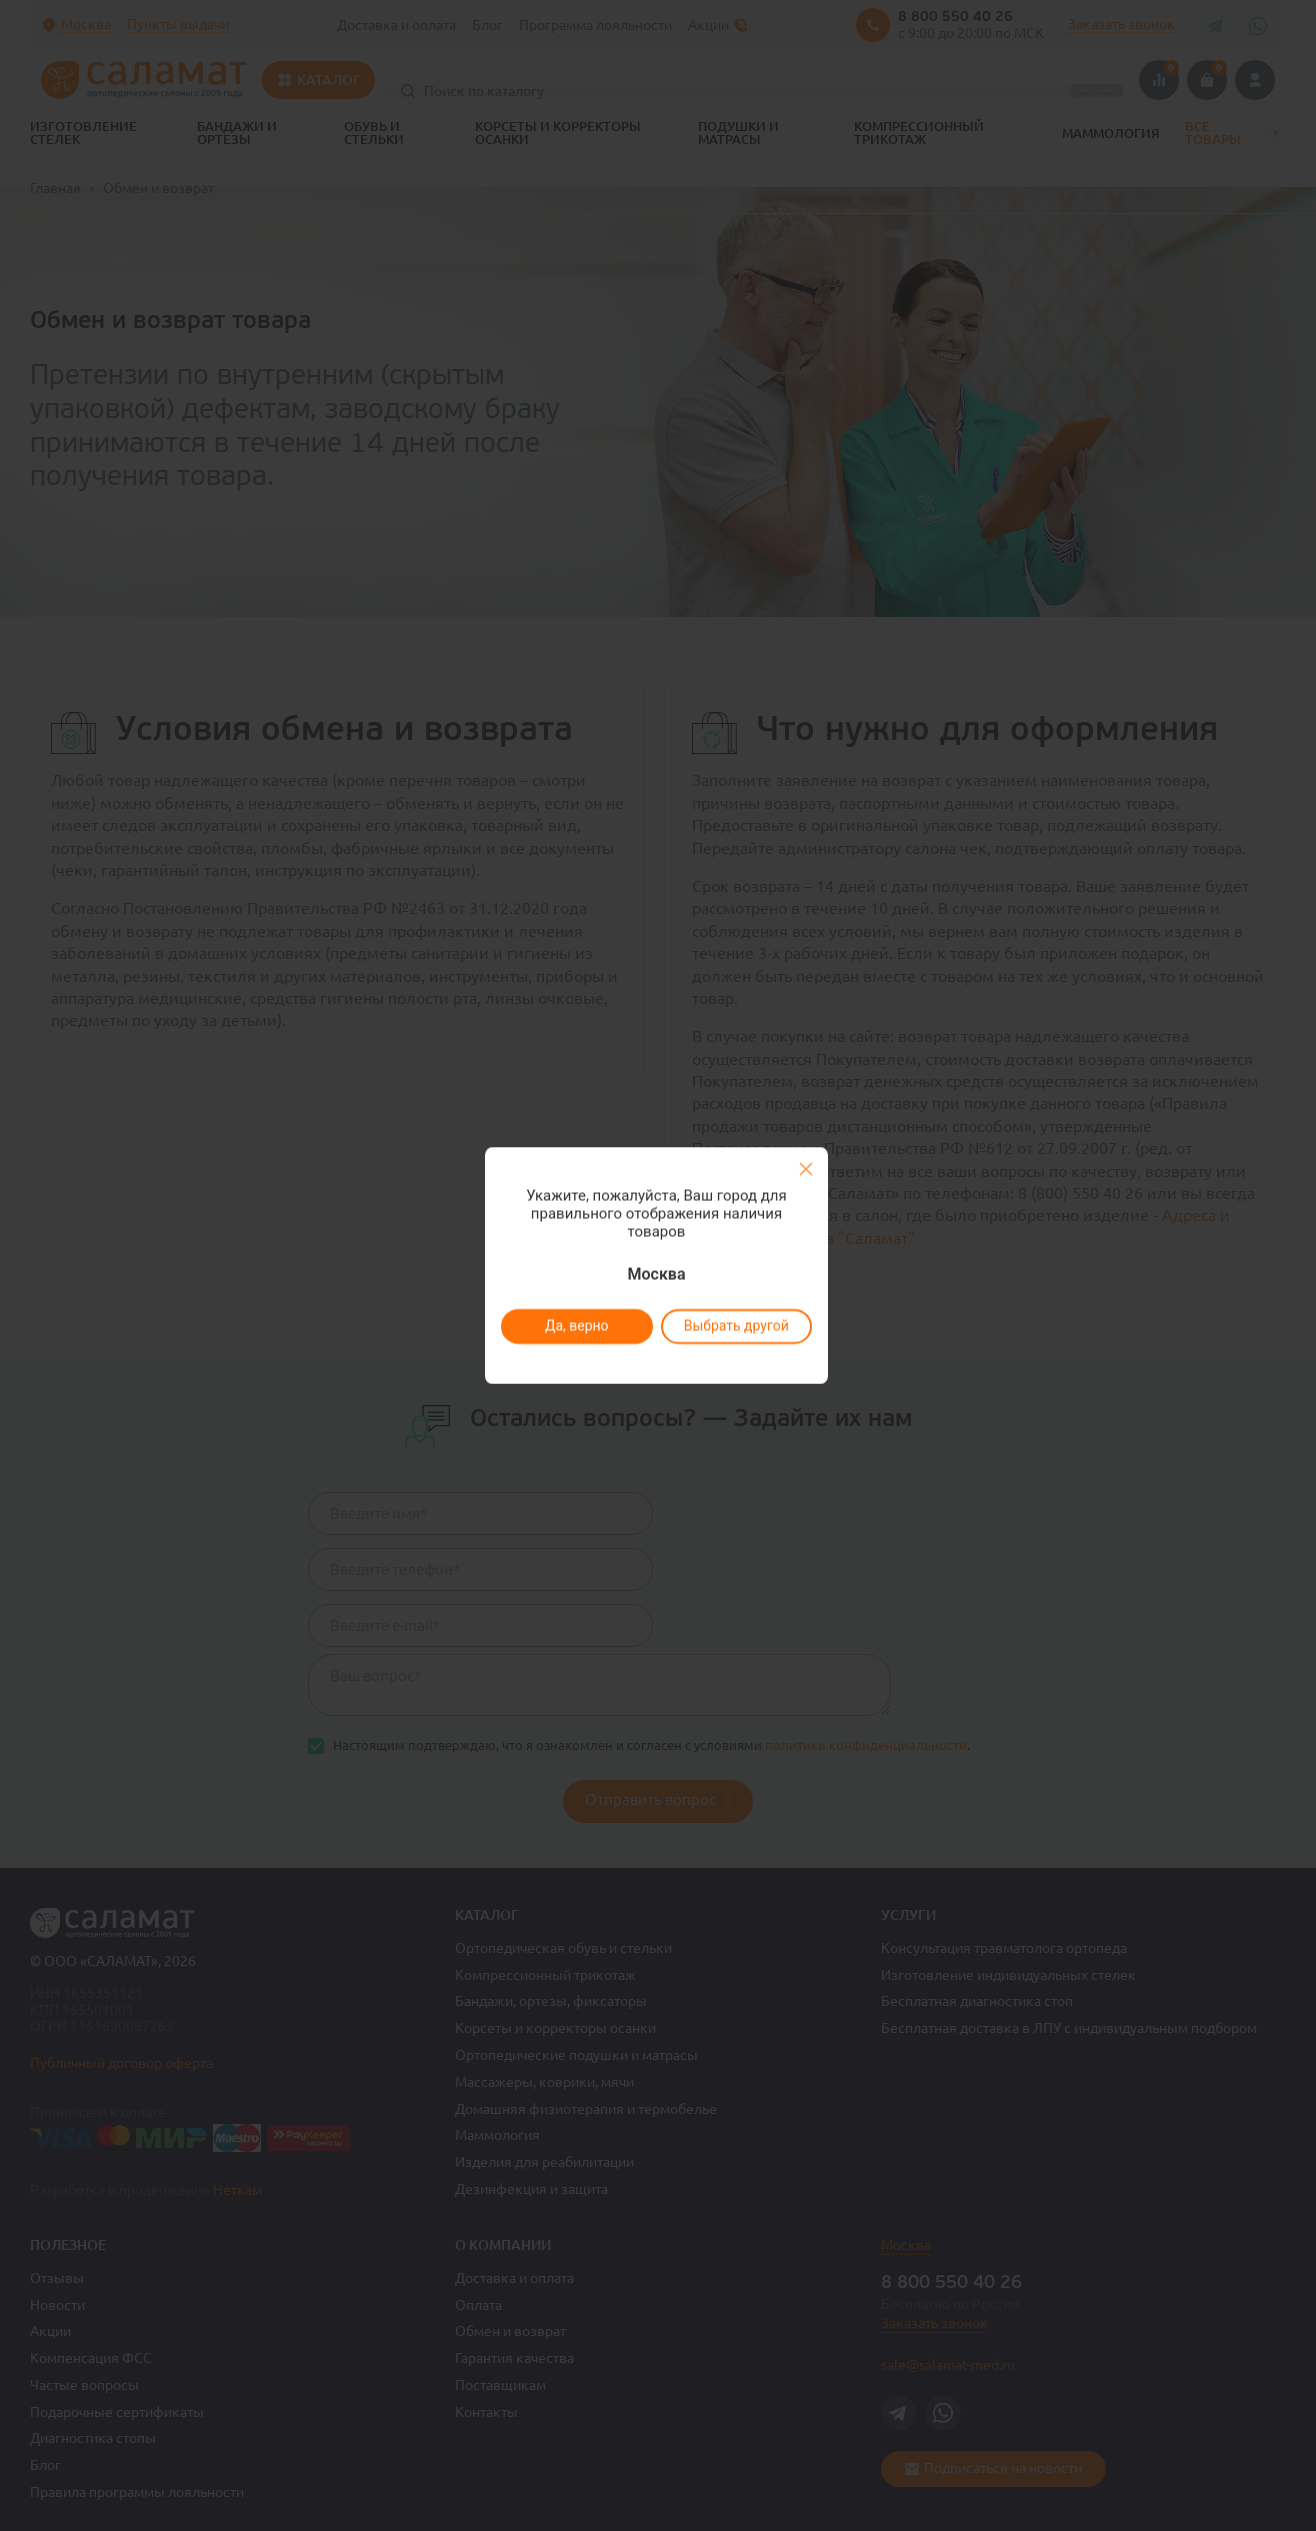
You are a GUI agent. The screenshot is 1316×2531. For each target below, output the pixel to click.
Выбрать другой (735, 1326)
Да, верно (576, 1326)
